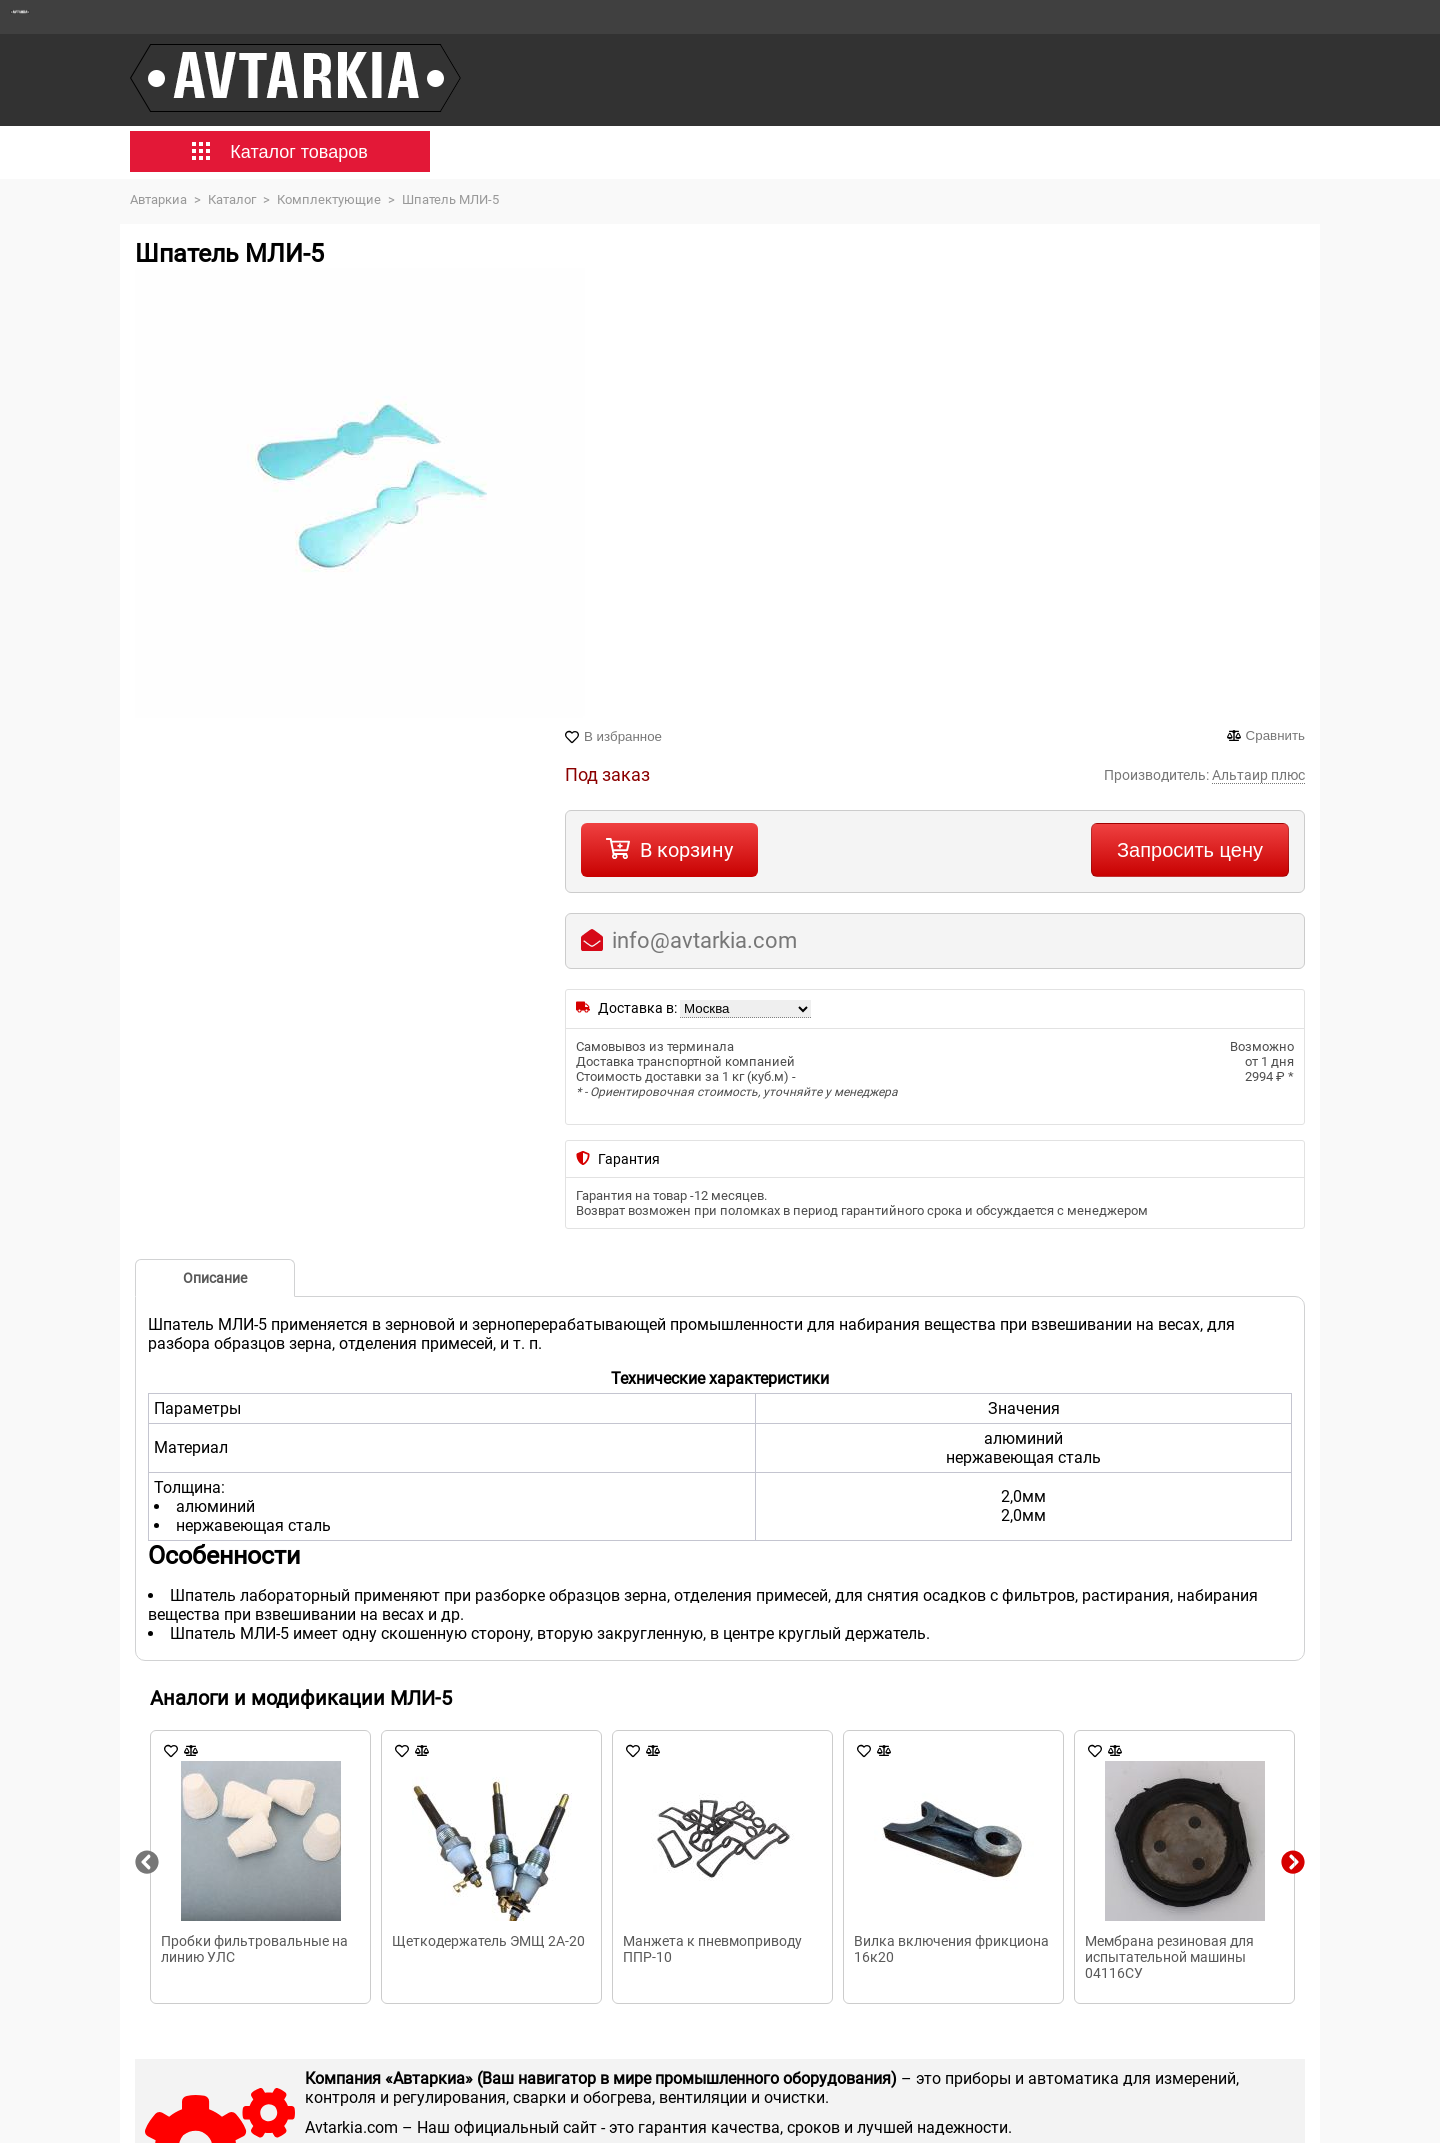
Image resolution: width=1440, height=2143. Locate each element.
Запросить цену (1190, 850)
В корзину (686, 850)
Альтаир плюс (1258, 775)
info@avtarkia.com (704, 940)
